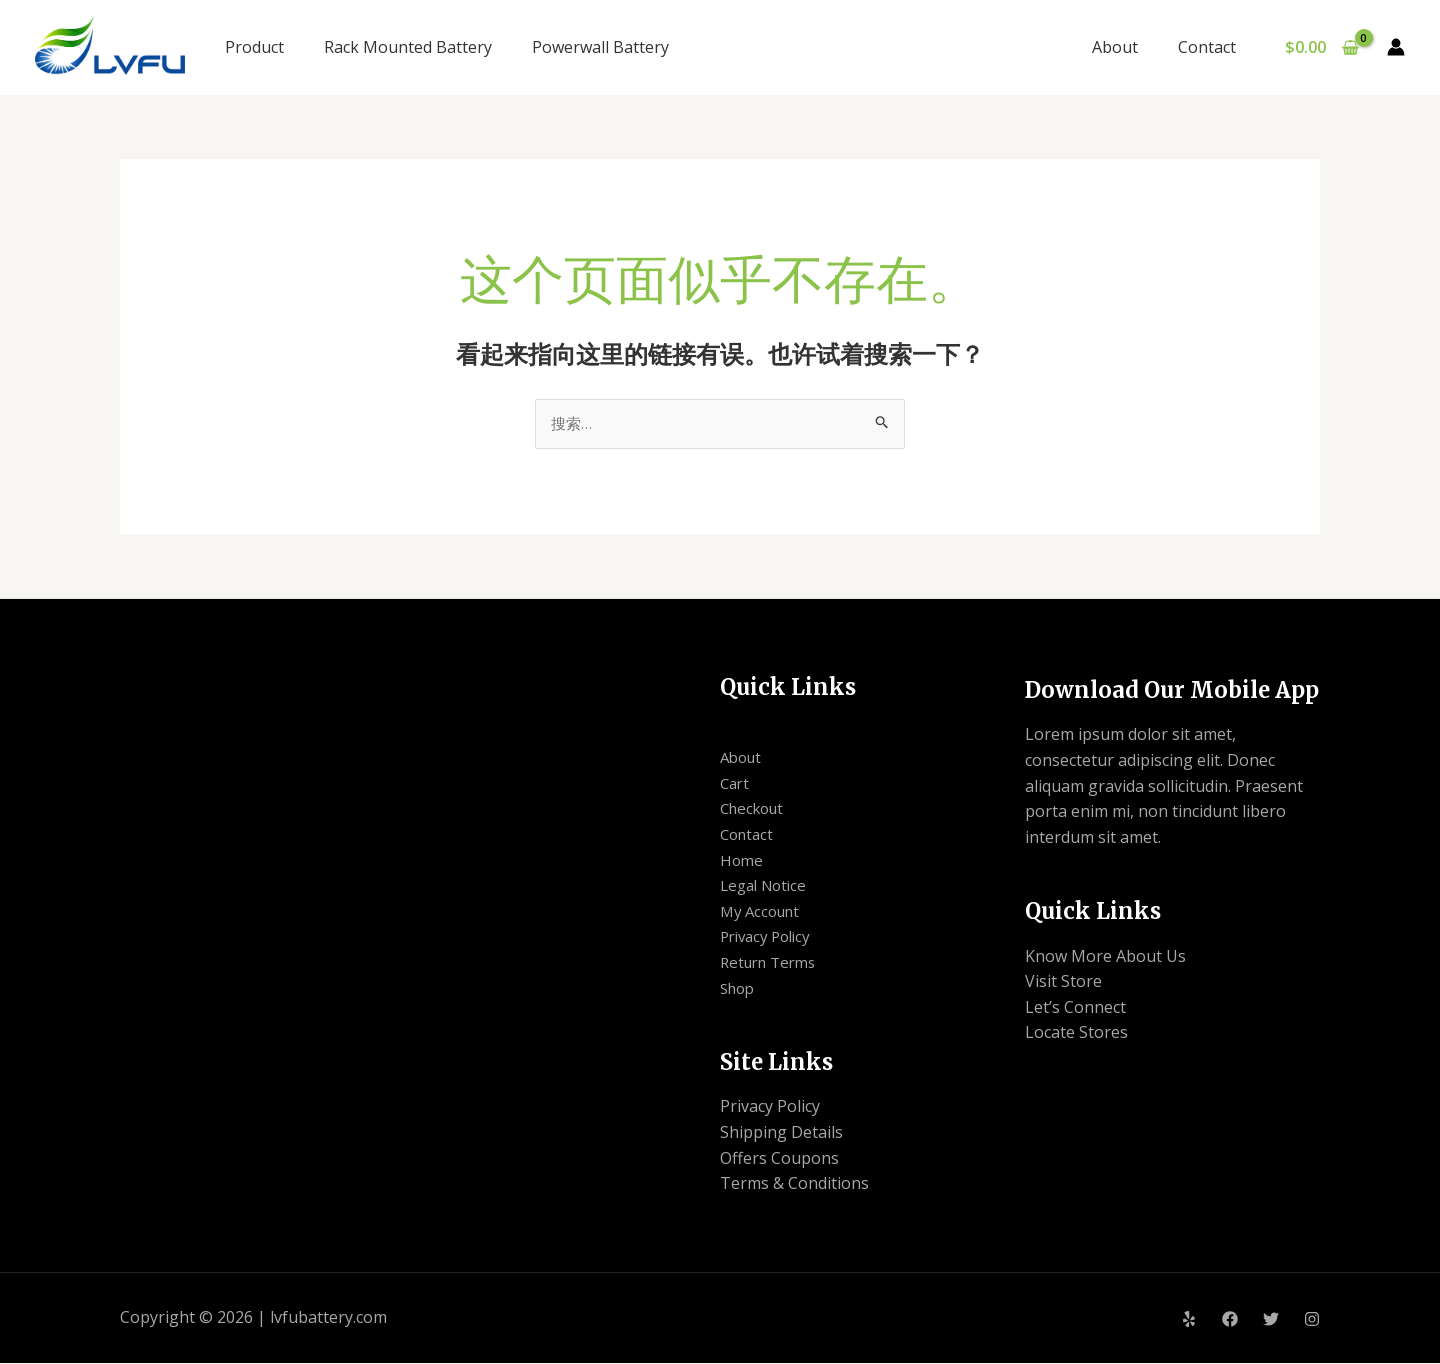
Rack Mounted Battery (408, 47)
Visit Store (1063, 983)
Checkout (755, 810)
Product (254, 47)
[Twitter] (1271, 1320)
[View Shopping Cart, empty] (1321, 47)
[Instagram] (1312, 1320)
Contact (1211, 47)
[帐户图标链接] (1396, 47)
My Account (763, 912)
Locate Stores (1076, 1034)
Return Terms (772, 964)
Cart (736, 785)
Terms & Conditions (794, 1185)
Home (742, 861)
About (1127, 47)
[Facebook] (1230, 1320)
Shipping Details (781, 1134)
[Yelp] (1189, 1320)
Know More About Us (1105, 957)
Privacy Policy (770, 938)
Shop (739, 989)
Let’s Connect (1075, 1008)
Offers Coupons (779, 1159)
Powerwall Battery (600, 47)
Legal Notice (767, 887)
